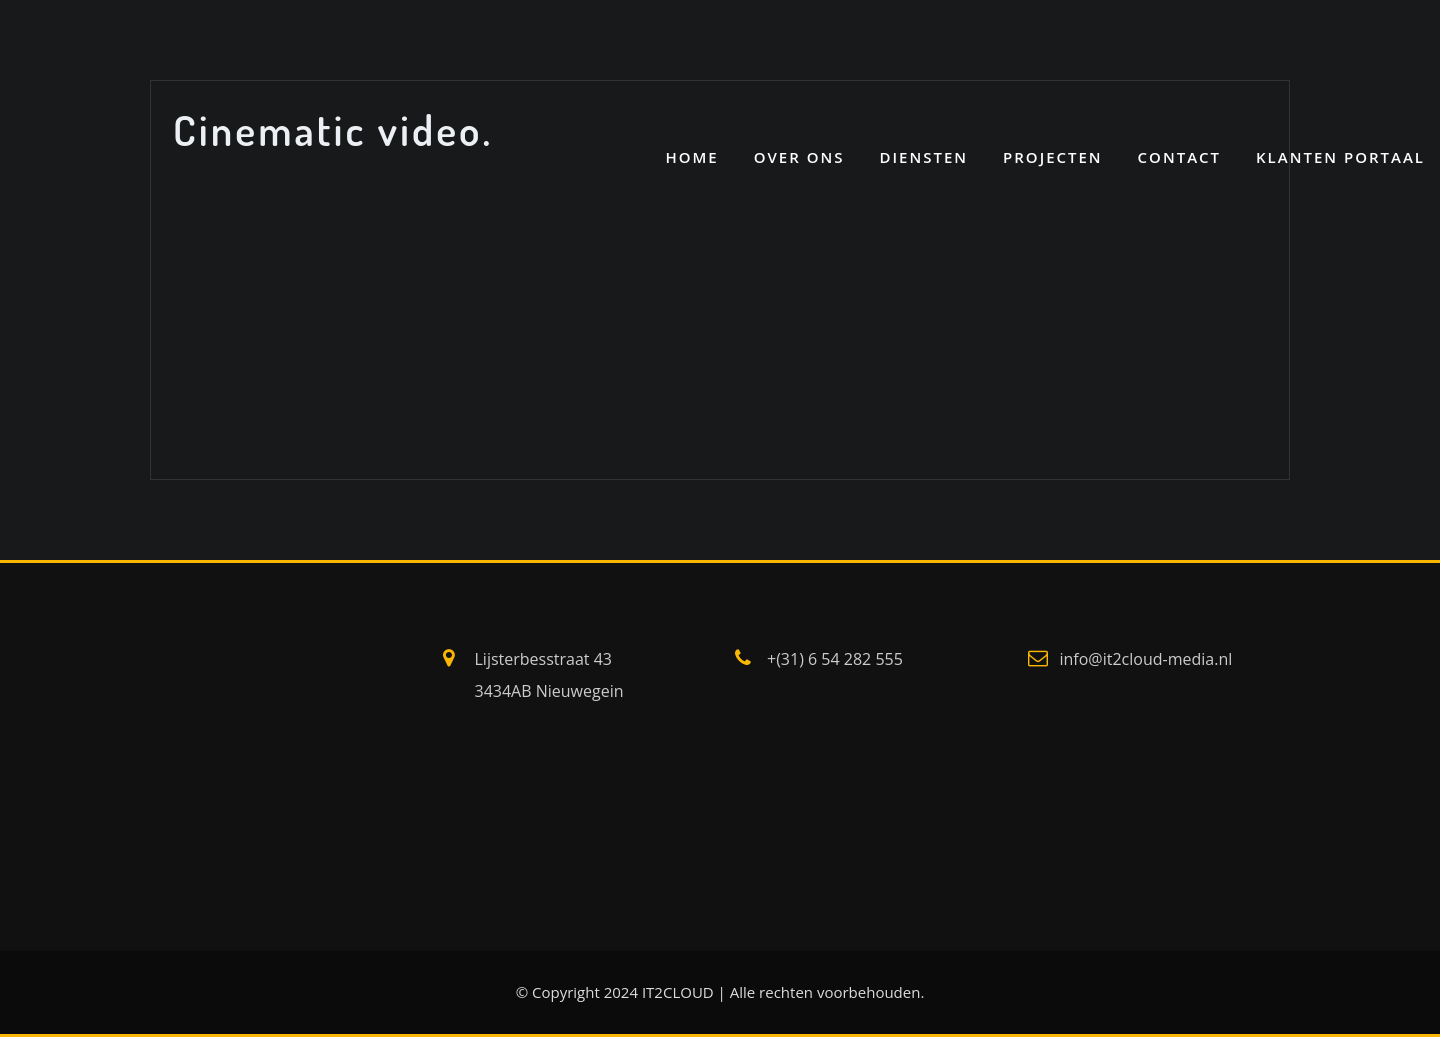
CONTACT (1179, 157)
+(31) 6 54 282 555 (835, 659)
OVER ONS (799, 157)
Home (691, 157)
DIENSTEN (923, 157)
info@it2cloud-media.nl (1146, 659)
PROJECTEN (1053, 157)
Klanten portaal (1340, 157)
